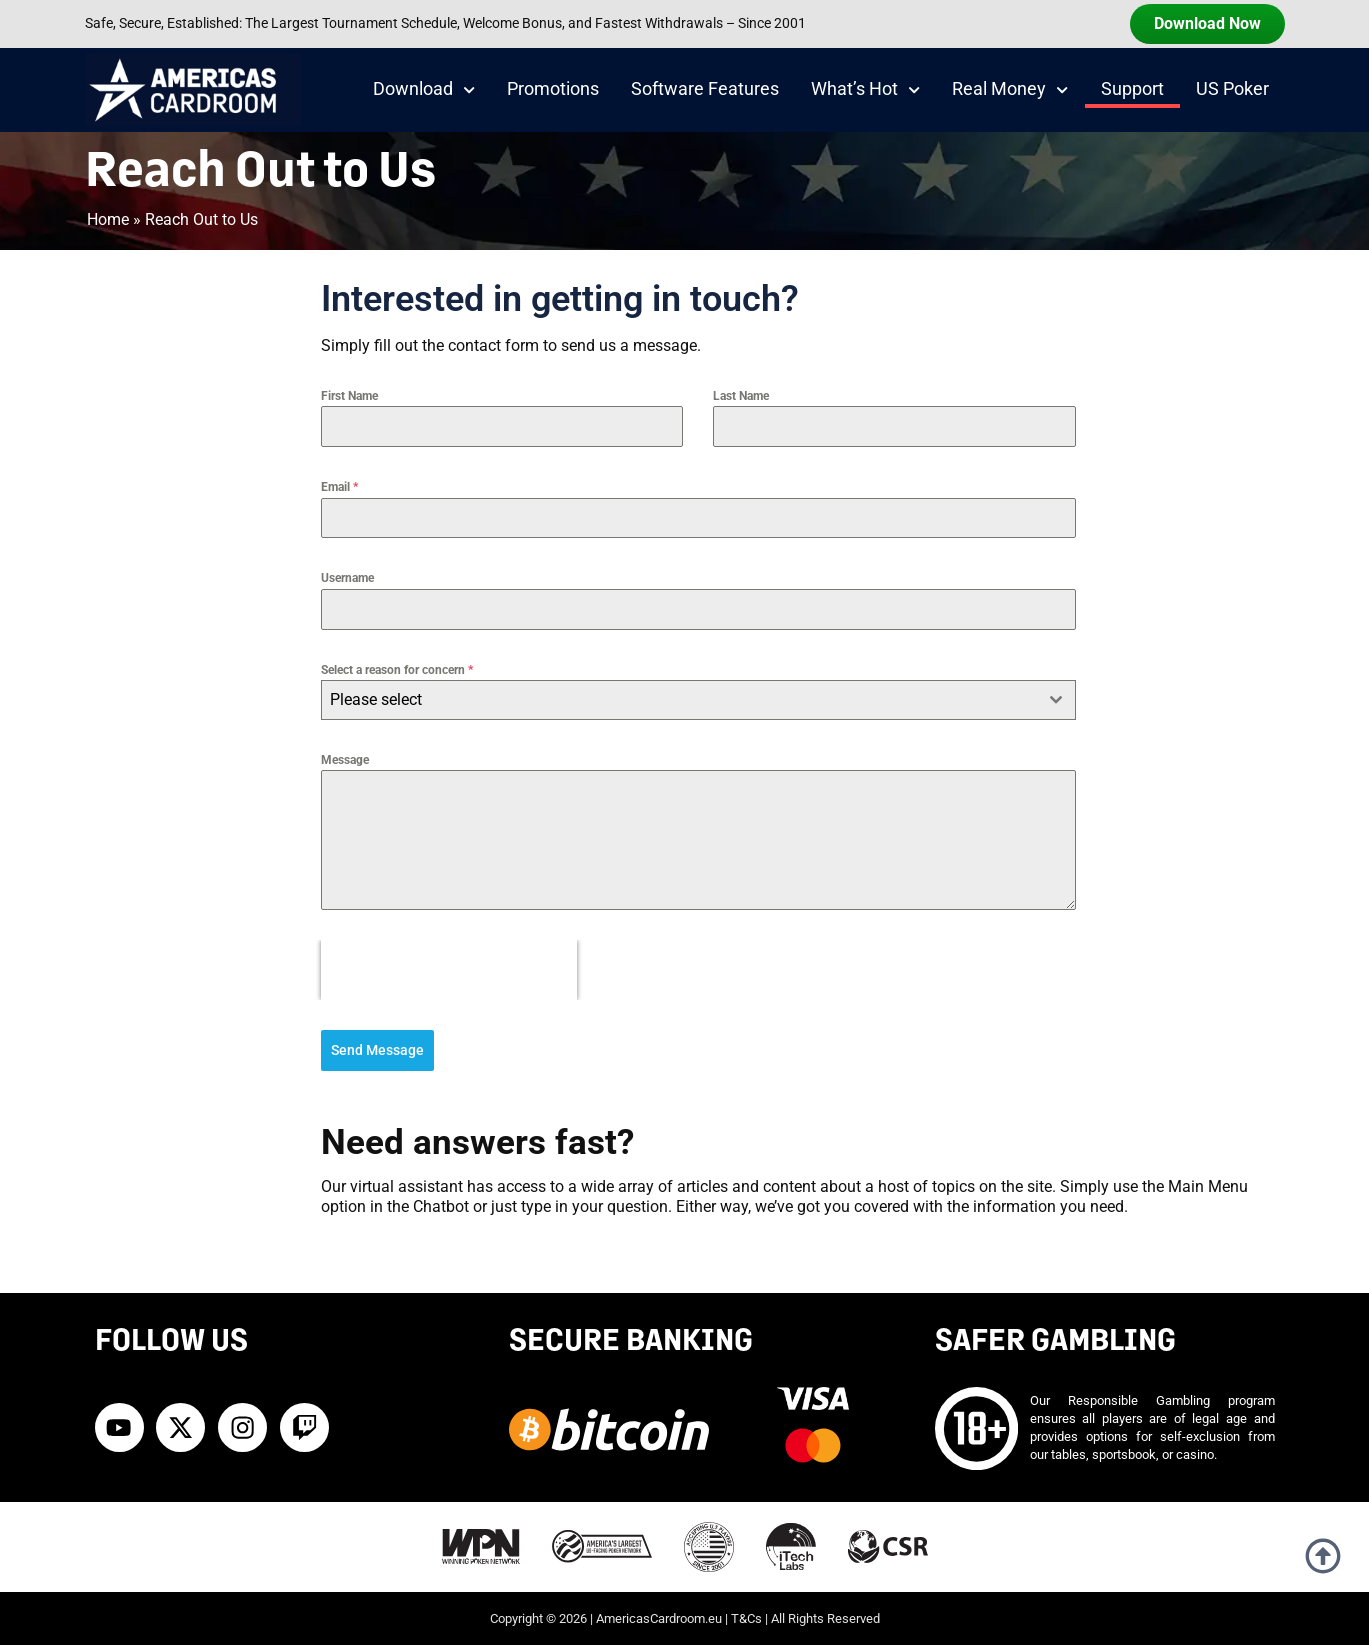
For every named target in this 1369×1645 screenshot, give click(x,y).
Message (345, 760)
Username (347, 578)
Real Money (1010, 90)
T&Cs (746, 1617)
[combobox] (698, 700)
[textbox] (679, 700)
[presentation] (449, 970)
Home (108, 219)
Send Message (377, 1050)
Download (424, 90)
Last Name (741, 396)
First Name (349, 396)
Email (339, 487)
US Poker (1232, 89)
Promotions (553, 89)
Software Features (705, 89)
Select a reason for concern (397, 670)
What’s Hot (865, 90)
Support (1132, 89)
